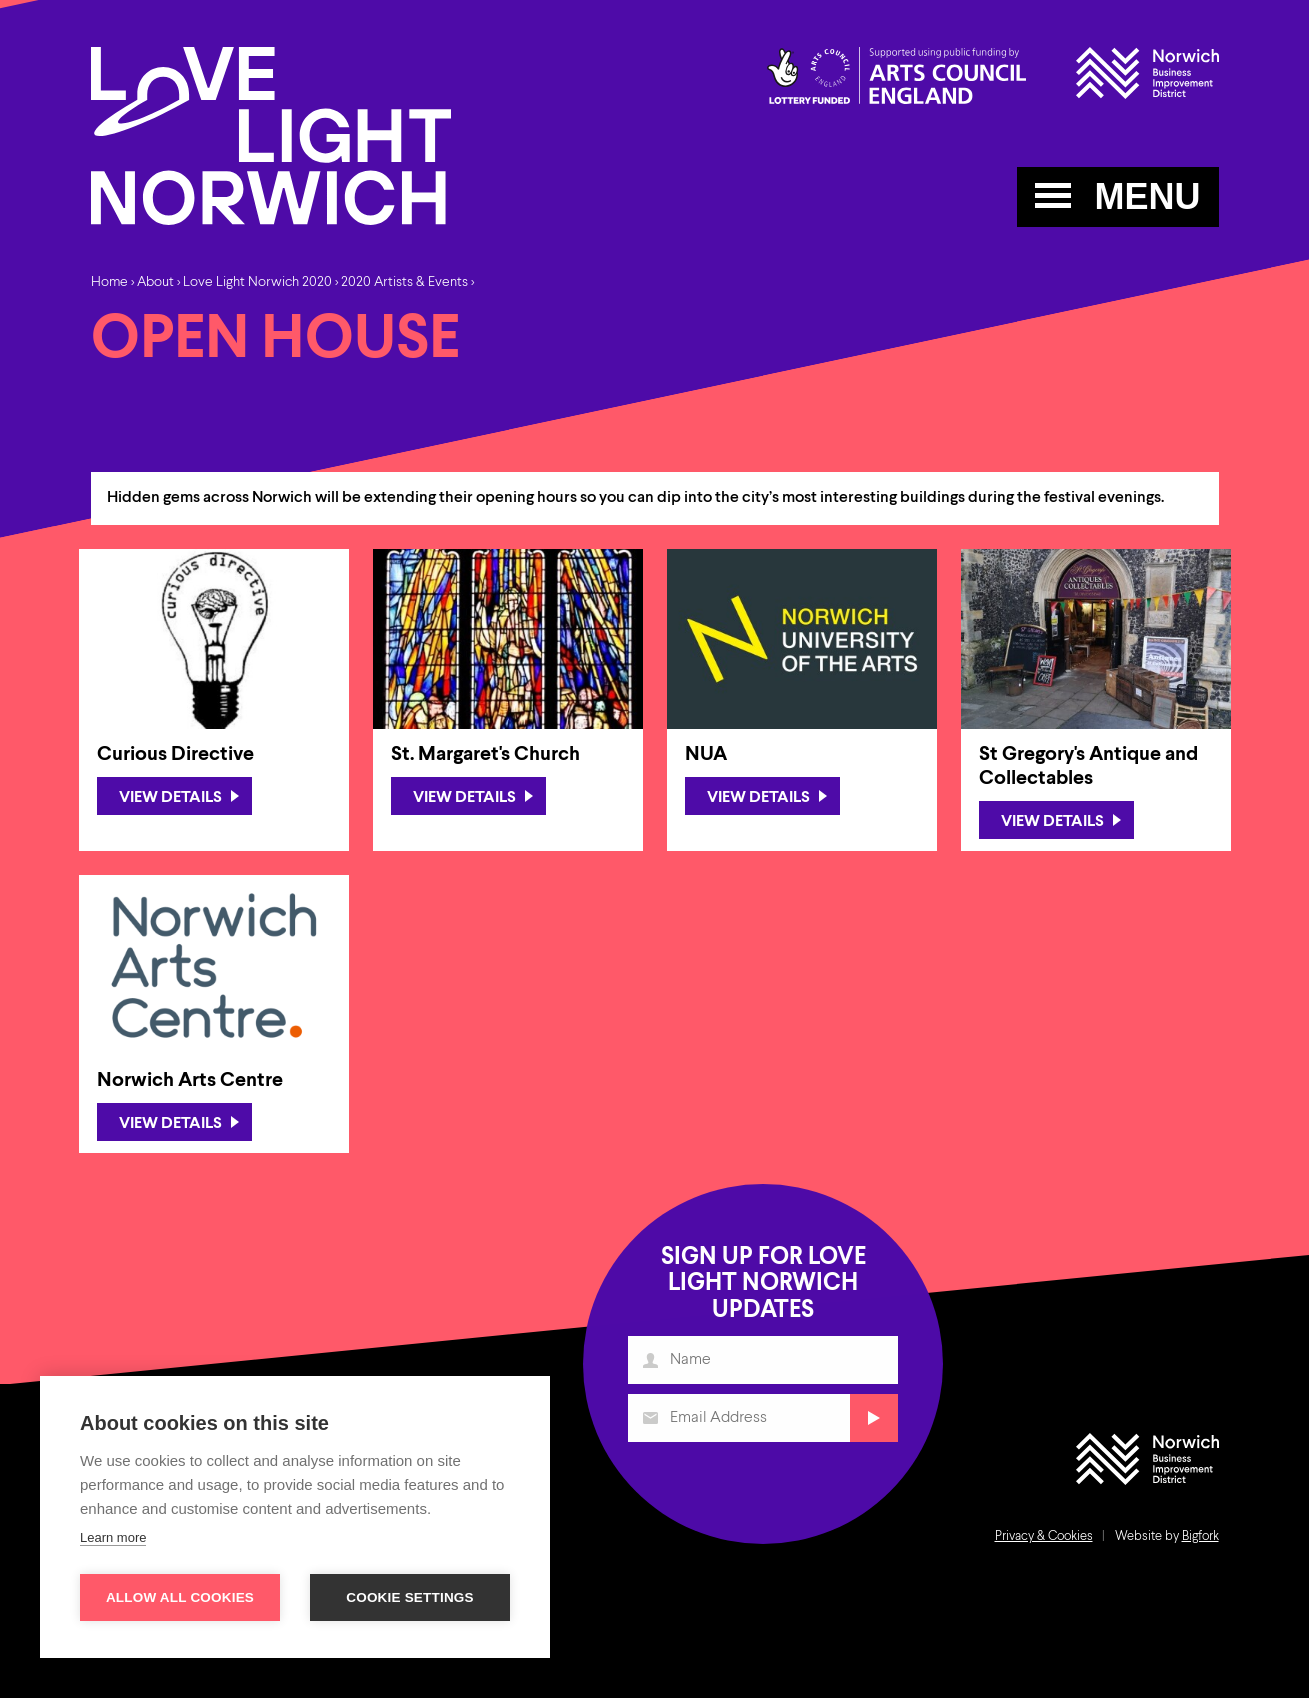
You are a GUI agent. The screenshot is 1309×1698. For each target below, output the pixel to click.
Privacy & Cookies (1044, 1536)
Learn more (113, 1537)
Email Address (651, 1422)
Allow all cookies (180, 1597)
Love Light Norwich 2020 (257, 282)
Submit (871, 1422)
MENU (1118, 196)
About (155, 282)
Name (651, 1366)
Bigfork (1200, 1536)
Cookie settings (410, 1597)
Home (109, 282)
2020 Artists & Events (404, 282)
